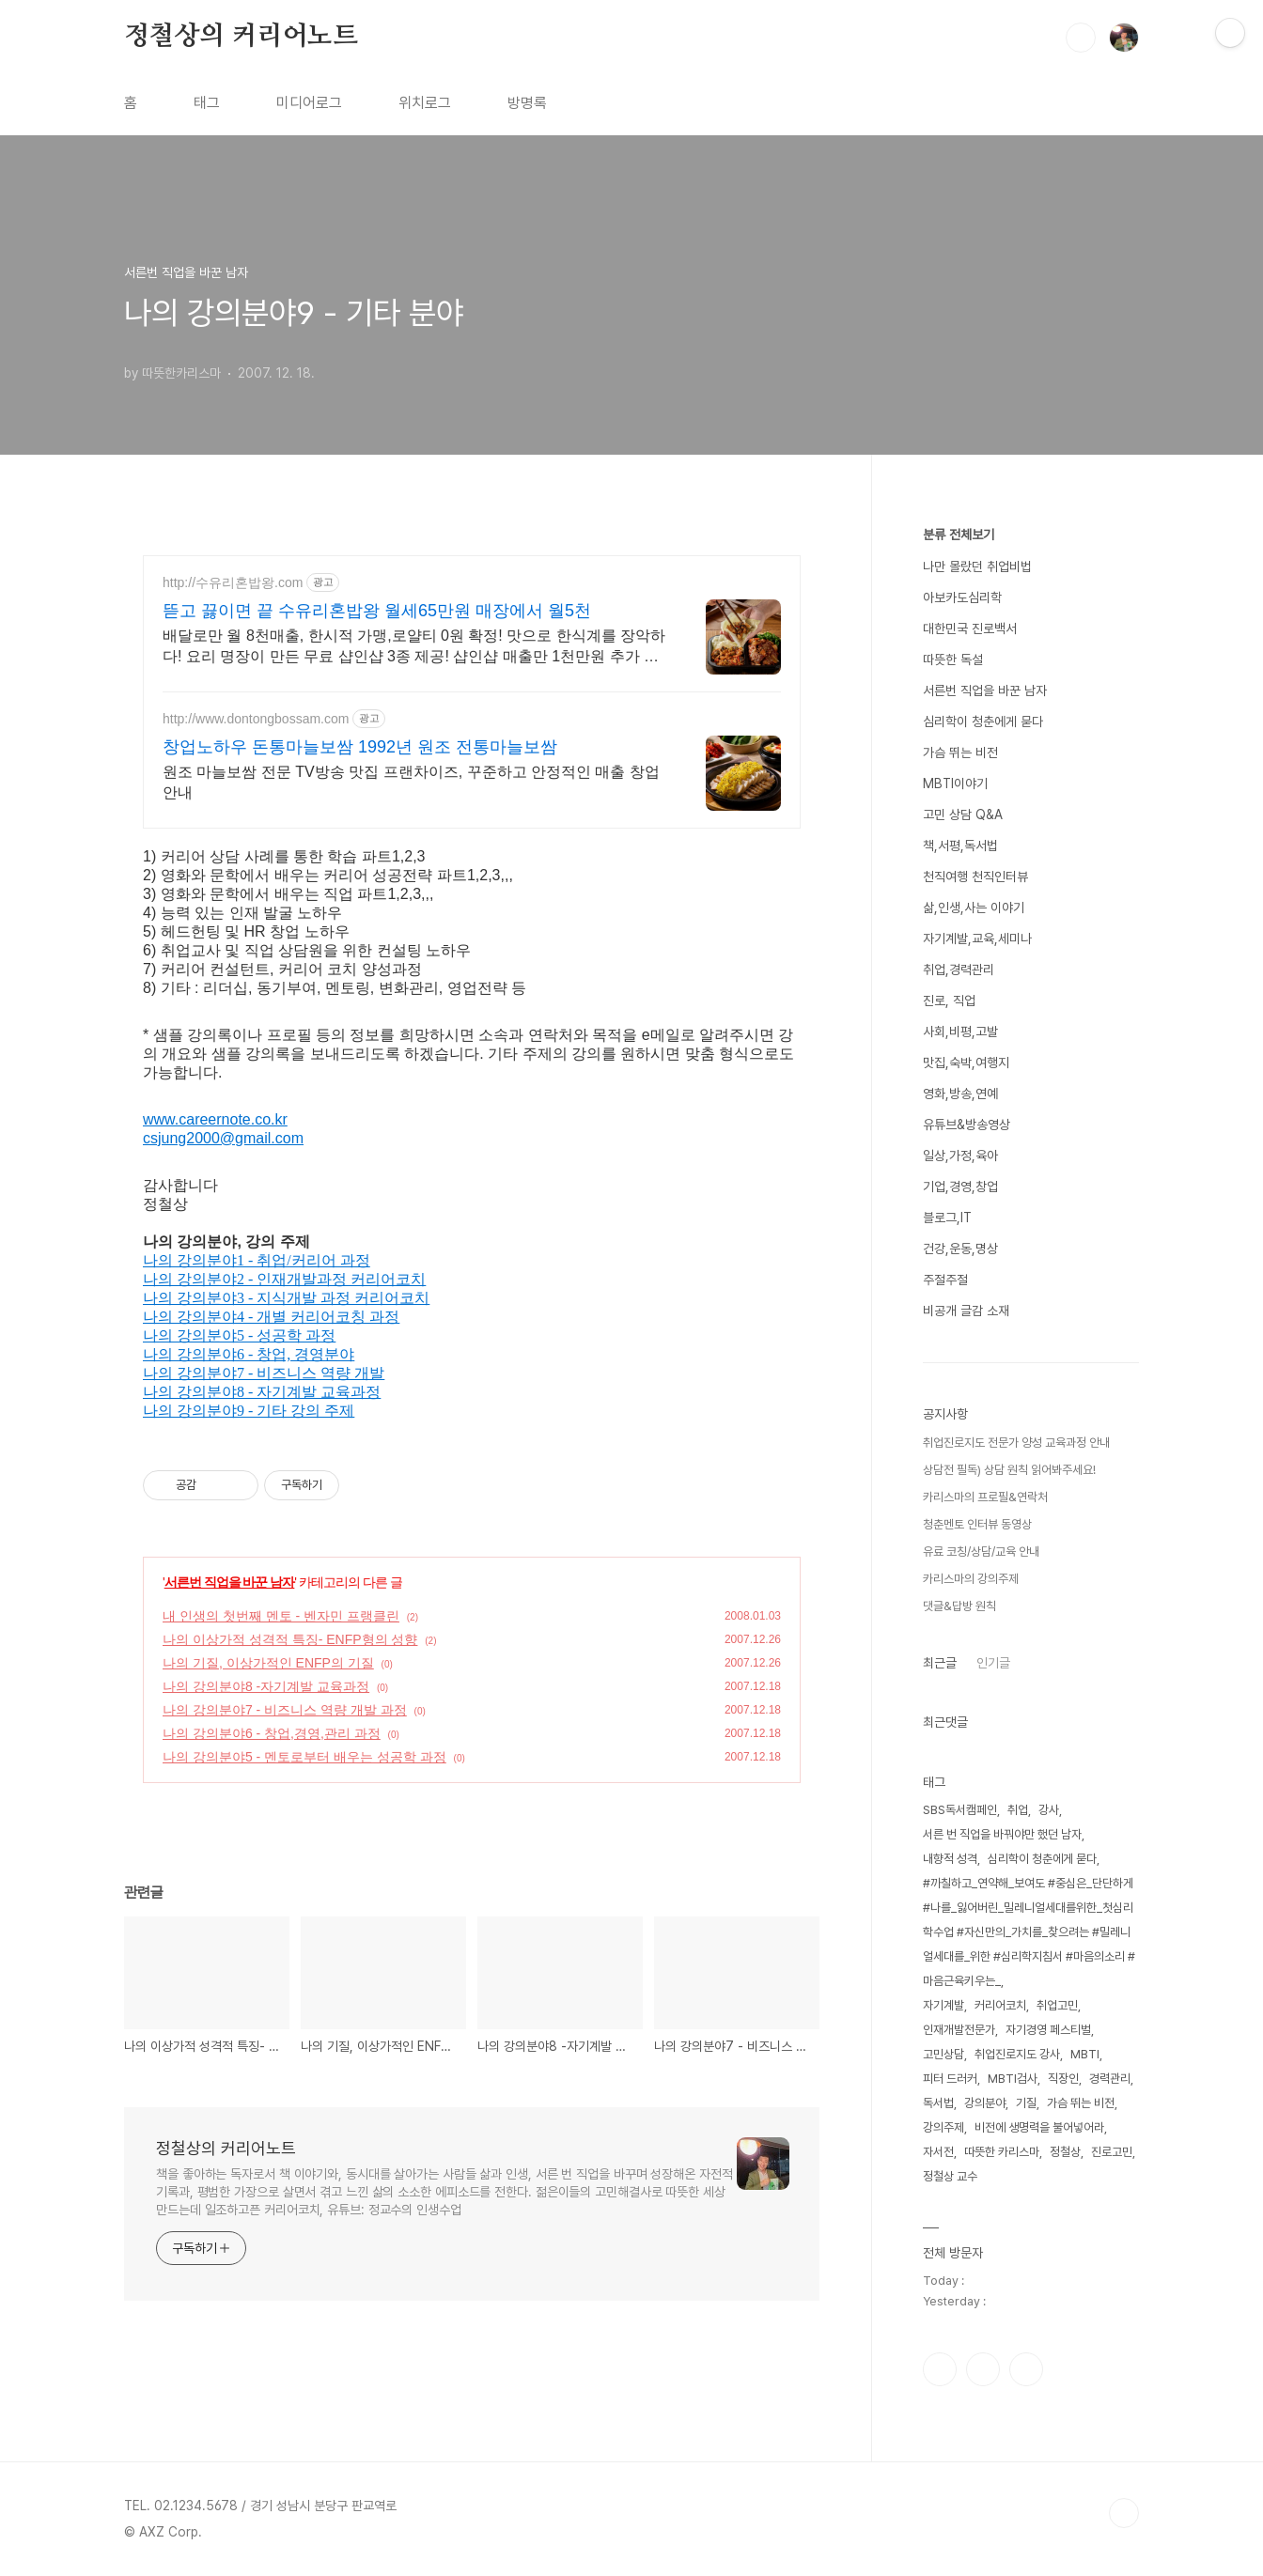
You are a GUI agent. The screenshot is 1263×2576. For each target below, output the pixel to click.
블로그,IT (947, 1217)
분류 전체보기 (958, 534)
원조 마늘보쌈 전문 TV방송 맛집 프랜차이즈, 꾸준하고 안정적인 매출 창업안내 (411, 782)
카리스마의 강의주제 (971, 1579)
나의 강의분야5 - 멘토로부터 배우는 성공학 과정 (304, 1756)
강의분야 (985, 2103)
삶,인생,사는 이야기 (973, 907)
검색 (1081, 37)
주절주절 (945, 1279)
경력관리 (1109, 2079)
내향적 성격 (950, 1859)
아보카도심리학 (962, 597)
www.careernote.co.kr (215, 1119)
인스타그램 (983, 2369)
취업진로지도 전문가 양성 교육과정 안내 (1016, 1442)
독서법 (938, 2103)
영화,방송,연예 (960, 1093)
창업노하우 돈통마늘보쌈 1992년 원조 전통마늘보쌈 (360, 746)
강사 (1048, 1810)
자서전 (938, 2152)
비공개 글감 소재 (966, 1310)
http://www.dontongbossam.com (256, 718)
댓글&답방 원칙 (959, 1606)
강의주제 (943, 2127)
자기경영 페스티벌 (1048, 2030)
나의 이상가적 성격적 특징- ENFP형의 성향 (290, 1639)
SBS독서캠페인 (960, 1810)
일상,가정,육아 (960, 1155)
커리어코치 (1000, 2005)
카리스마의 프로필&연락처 (985, 1497)
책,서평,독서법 (960, 845)
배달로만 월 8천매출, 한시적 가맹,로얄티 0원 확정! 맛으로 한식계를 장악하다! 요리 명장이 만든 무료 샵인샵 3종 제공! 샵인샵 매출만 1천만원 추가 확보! (414, 647)
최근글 (940, 1662)
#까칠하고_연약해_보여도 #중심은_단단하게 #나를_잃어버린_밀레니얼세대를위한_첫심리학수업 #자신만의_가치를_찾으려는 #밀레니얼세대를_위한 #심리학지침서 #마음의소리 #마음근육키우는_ (1029, 1932)
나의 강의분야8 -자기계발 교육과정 (266, 1686)
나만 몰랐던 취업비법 (977, 566)
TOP (1124, 2513)
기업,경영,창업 (960, 1186)
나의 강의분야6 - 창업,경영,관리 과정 (272, 1733)
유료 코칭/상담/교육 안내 (981, 1551)
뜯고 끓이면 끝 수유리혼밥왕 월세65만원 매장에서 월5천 (377, 610)
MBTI (1084, 2054)
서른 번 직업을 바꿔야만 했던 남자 (1002, 1834)
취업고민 (1057, 2005)
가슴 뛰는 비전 (960, 752)
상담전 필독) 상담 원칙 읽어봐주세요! (1009, 1470)
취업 (1017, 1810)
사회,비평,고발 (960, 1031)
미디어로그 (309, 103)
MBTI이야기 (955, 783)
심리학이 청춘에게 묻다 (983, 721)
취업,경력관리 (958, 969)
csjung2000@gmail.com (223, 1138)
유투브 (1026, 2369)
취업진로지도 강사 (1017, 2054)
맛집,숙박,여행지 (966, 1062)
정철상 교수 (950, 2176)
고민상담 (943, 2054)
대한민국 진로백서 (970, 628)
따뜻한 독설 (953, 659)
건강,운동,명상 (960, 1248)
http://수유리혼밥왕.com (233, 582)
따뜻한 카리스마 (1001, 2152)
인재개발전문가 (959, 2030)
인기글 (993, 1662)
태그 (207, 103)
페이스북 (940, 2369)
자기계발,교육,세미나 (977, 938)
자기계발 (943, 2005)
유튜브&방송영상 (966, 1124)
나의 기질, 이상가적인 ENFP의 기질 (268, 1662)
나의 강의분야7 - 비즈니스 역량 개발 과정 (285, 1709)
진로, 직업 (949, 1000)
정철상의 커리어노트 (241, 36)
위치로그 (424, 103)
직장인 (1063, 2079)
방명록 (527, 103)
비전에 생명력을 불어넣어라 (1039, 2127)
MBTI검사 (1012, 2079)
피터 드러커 (950, 2079)
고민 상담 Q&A (963, 814)
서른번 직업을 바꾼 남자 (229, 1582)
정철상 (1065, 2152)
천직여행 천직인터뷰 (975, 876)
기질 (1026, 2103)
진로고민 (1111, 2152)
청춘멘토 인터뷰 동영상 (977, 1524)
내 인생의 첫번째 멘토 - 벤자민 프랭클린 (281, 1615)
